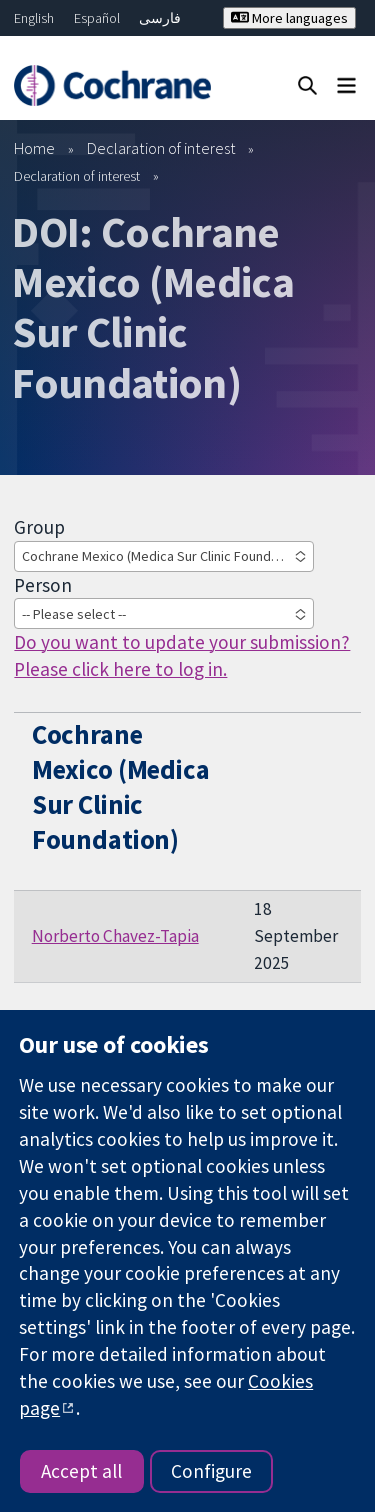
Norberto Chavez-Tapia (115, 936)
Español (97, 18)
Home (34, 148)
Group (39, 527)
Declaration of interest (161, 148)
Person (43, 585)
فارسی (160, 18)
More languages (289, 18)
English (34, 18)
